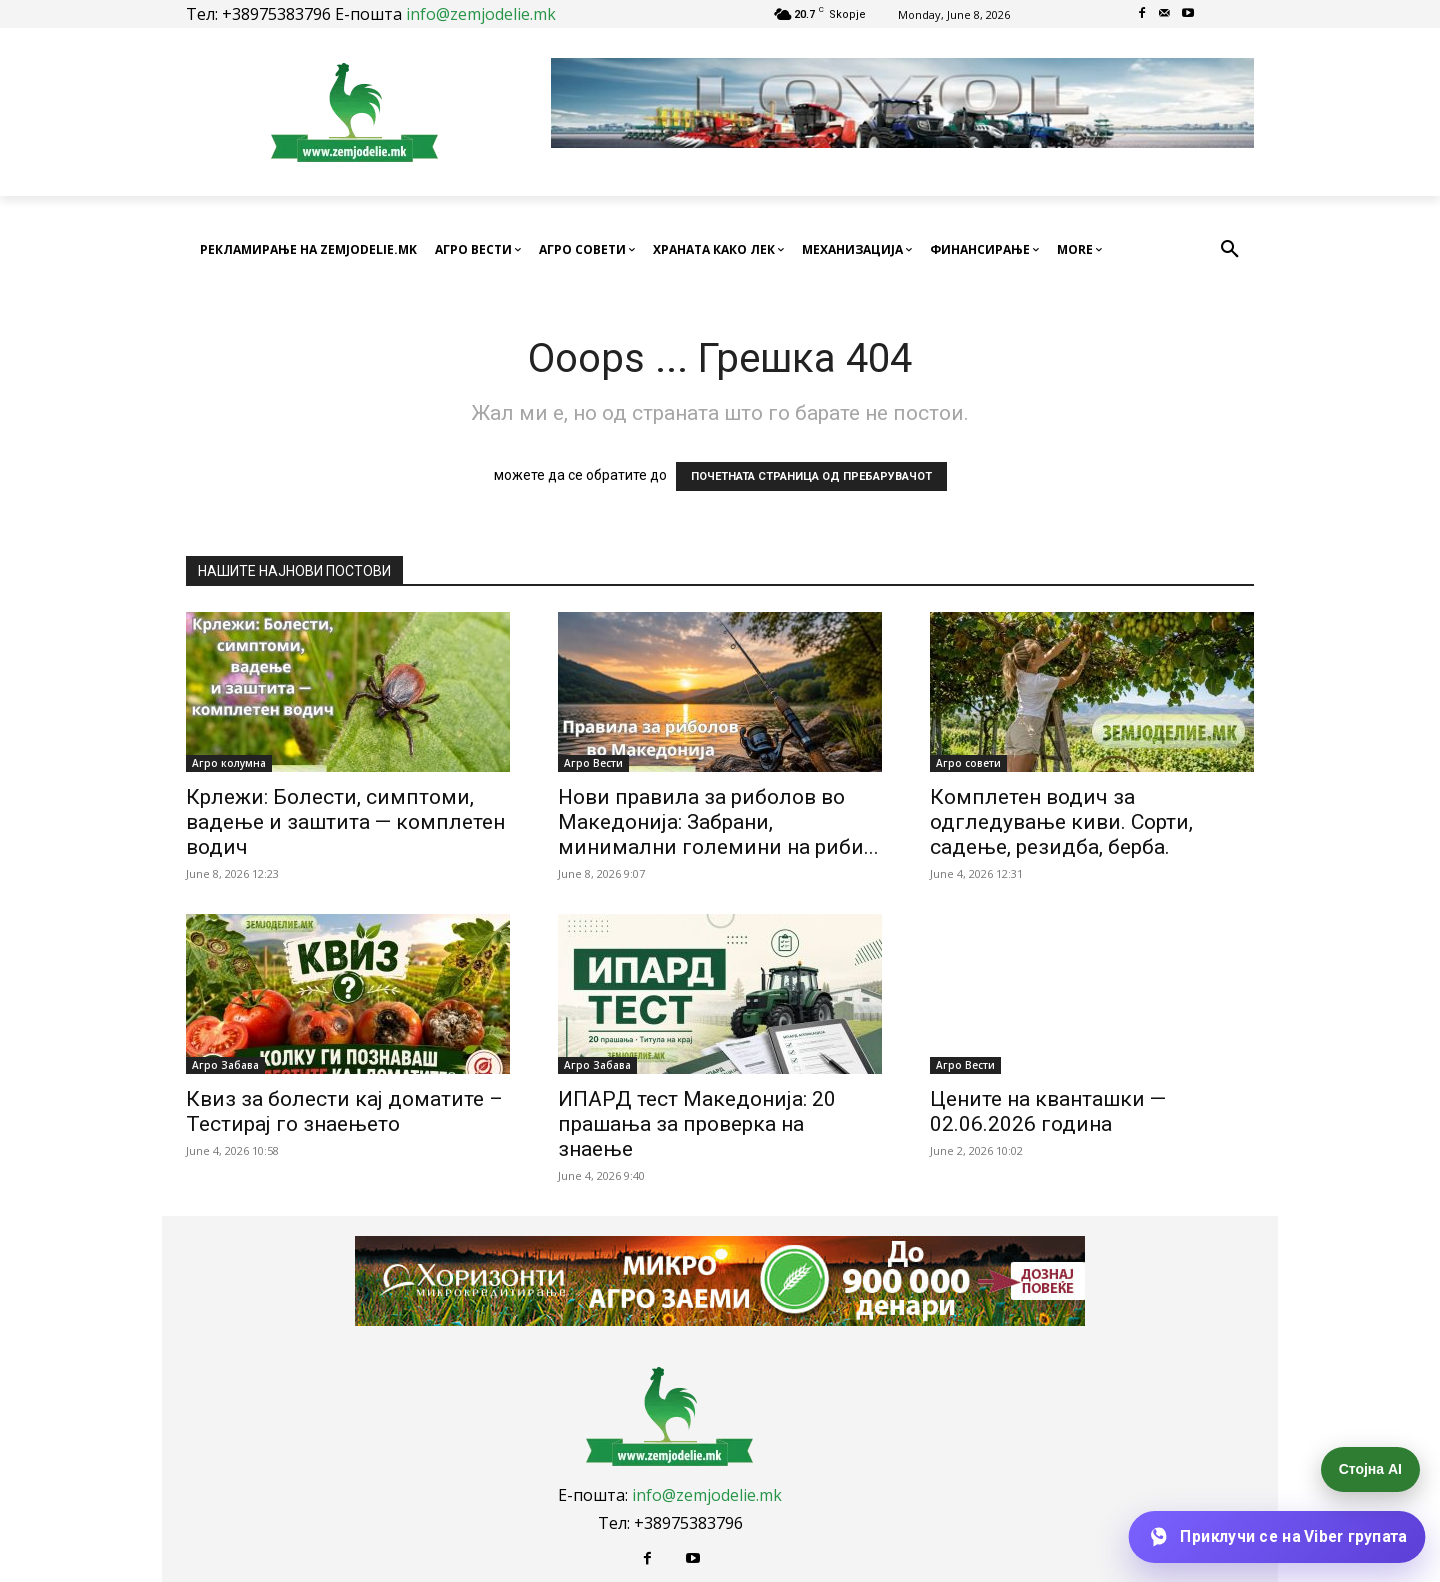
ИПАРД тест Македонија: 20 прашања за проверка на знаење (697, 1124)
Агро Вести (593, 763)
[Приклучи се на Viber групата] (1276, 1537)
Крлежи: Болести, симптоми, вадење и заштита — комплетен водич (345, 822)
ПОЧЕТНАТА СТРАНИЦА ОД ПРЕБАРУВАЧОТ (811, 476)
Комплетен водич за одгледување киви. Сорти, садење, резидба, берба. (1061, 822)
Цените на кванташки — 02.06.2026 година (1048, 1111)
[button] (1230, 250)
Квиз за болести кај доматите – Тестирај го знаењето (344, 1111)
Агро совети (968, 763)
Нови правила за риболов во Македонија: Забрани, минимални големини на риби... (718, 822)
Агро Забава (225, 1065)
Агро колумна (229, 763)
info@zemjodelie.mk (481, 14)
